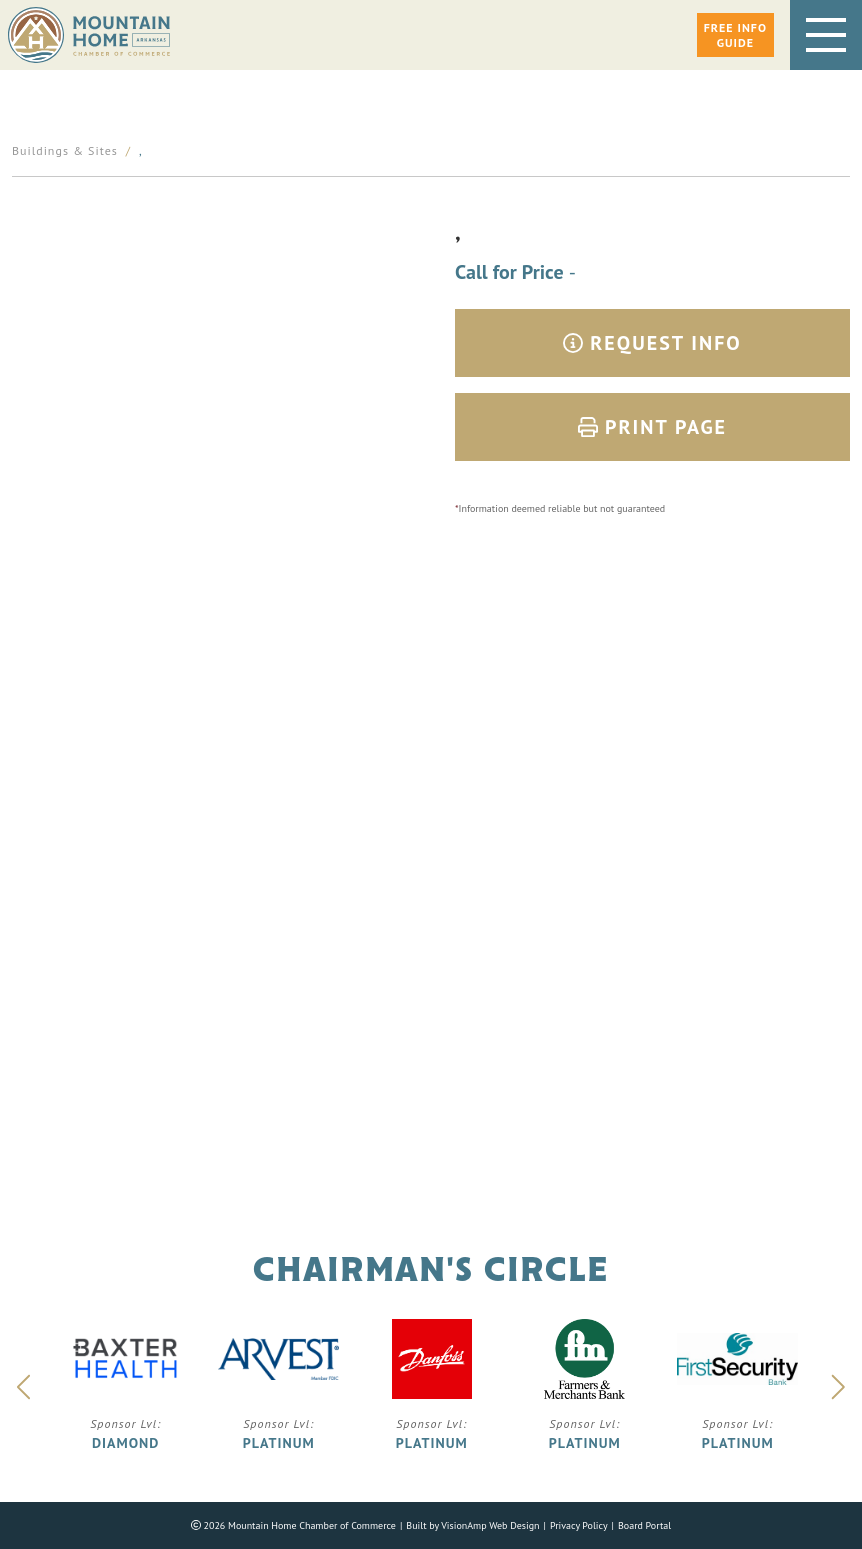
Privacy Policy (579, 1525)
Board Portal (644, 1525)
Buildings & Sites (65, 150)
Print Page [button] (652, 427)
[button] (735, 35)
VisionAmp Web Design (490, 1525)
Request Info (652, 343)
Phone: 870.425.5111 (431, 965)
